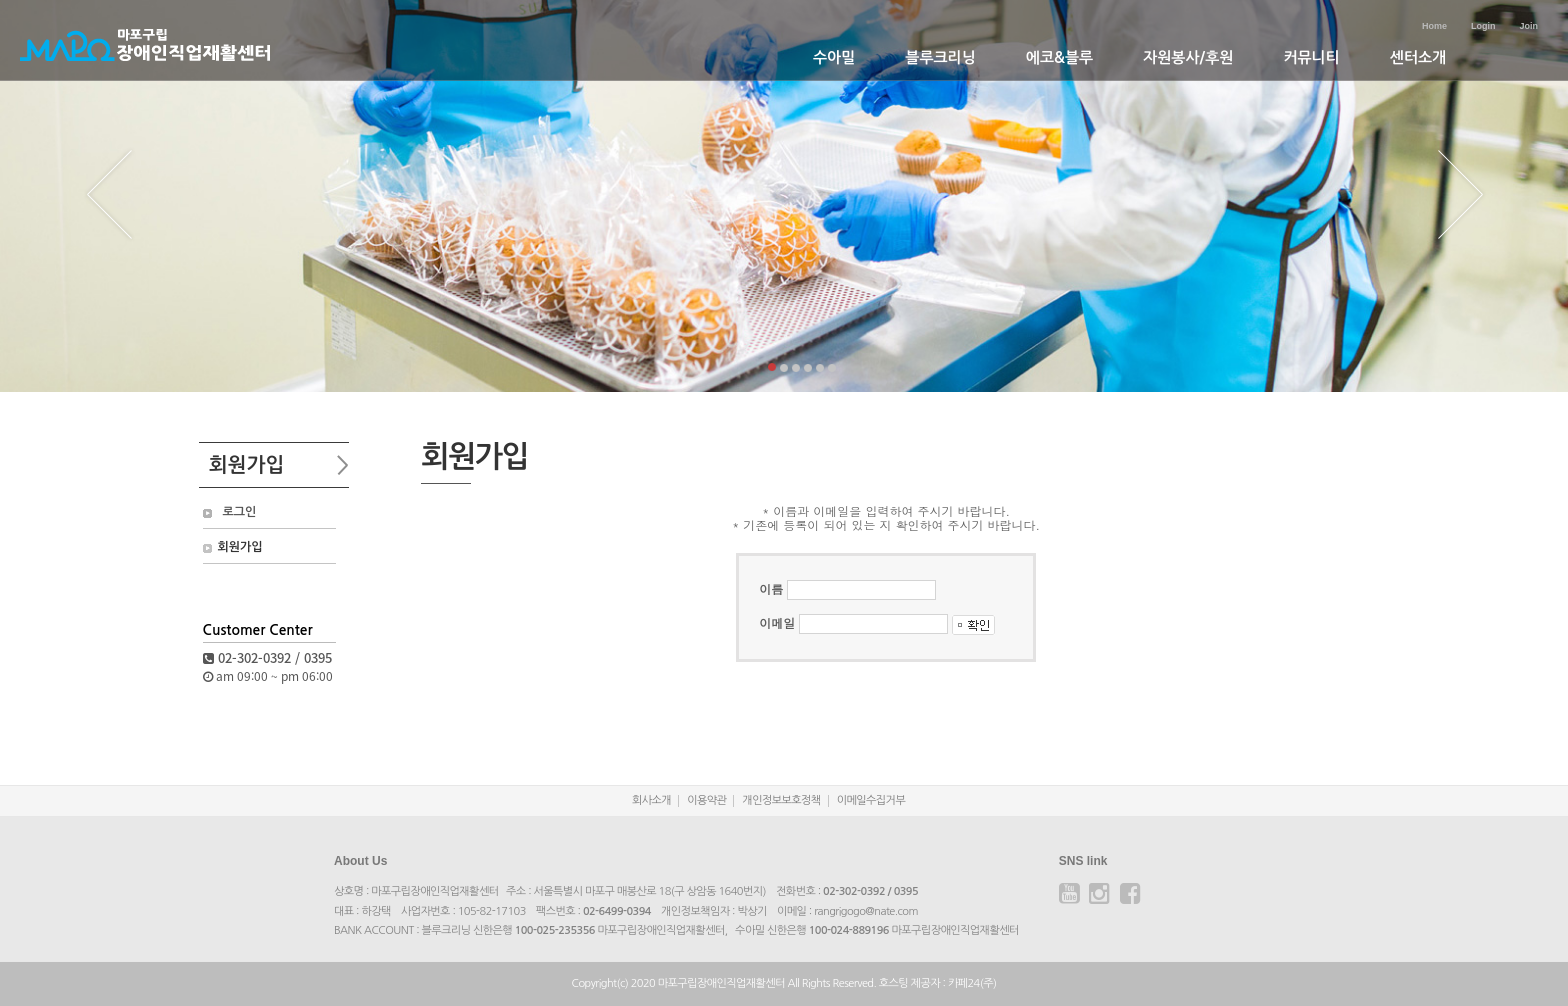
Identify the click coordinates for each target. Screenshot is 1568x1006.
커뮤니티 (1311, 57)
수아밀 (834, 57)
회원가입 (240, 547)
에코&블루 (1059, 57)
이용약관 (706, 800)
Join (1528, 26)
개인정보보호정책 (781, 800)
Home (1434, 26)
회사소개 (651, 800)
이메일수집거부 (871, 800)
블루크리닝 (940, 57)
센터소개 (1418, 57)
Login (1483, 26)
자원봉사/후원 (1188, 57)
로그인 (240, 512)
